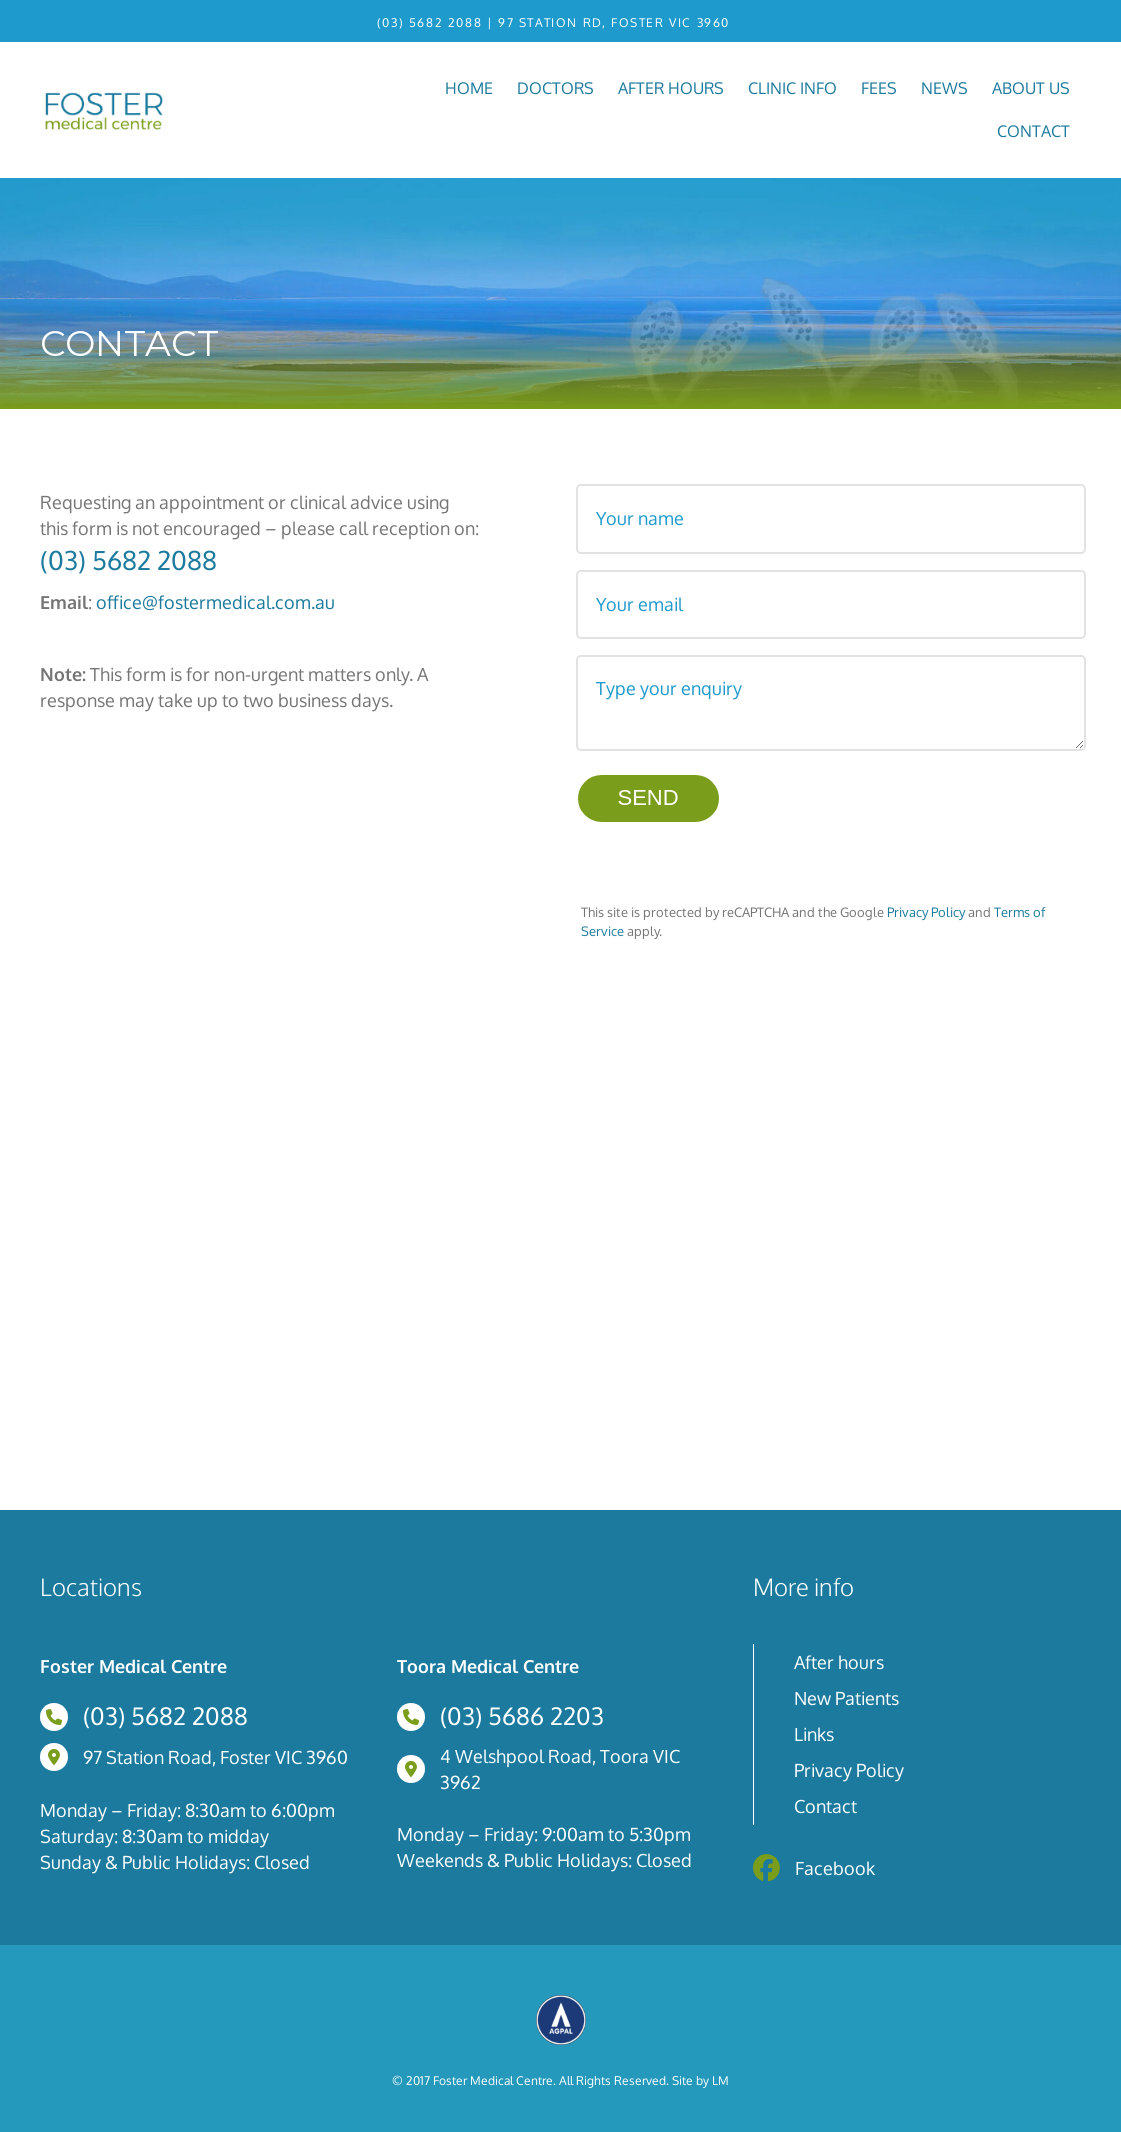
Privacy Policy (926, 903)
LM (720, 2071)
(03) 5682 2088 (428, 22)
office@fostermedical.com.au (215, 601)
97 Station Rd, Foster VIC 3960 (614, 22)
